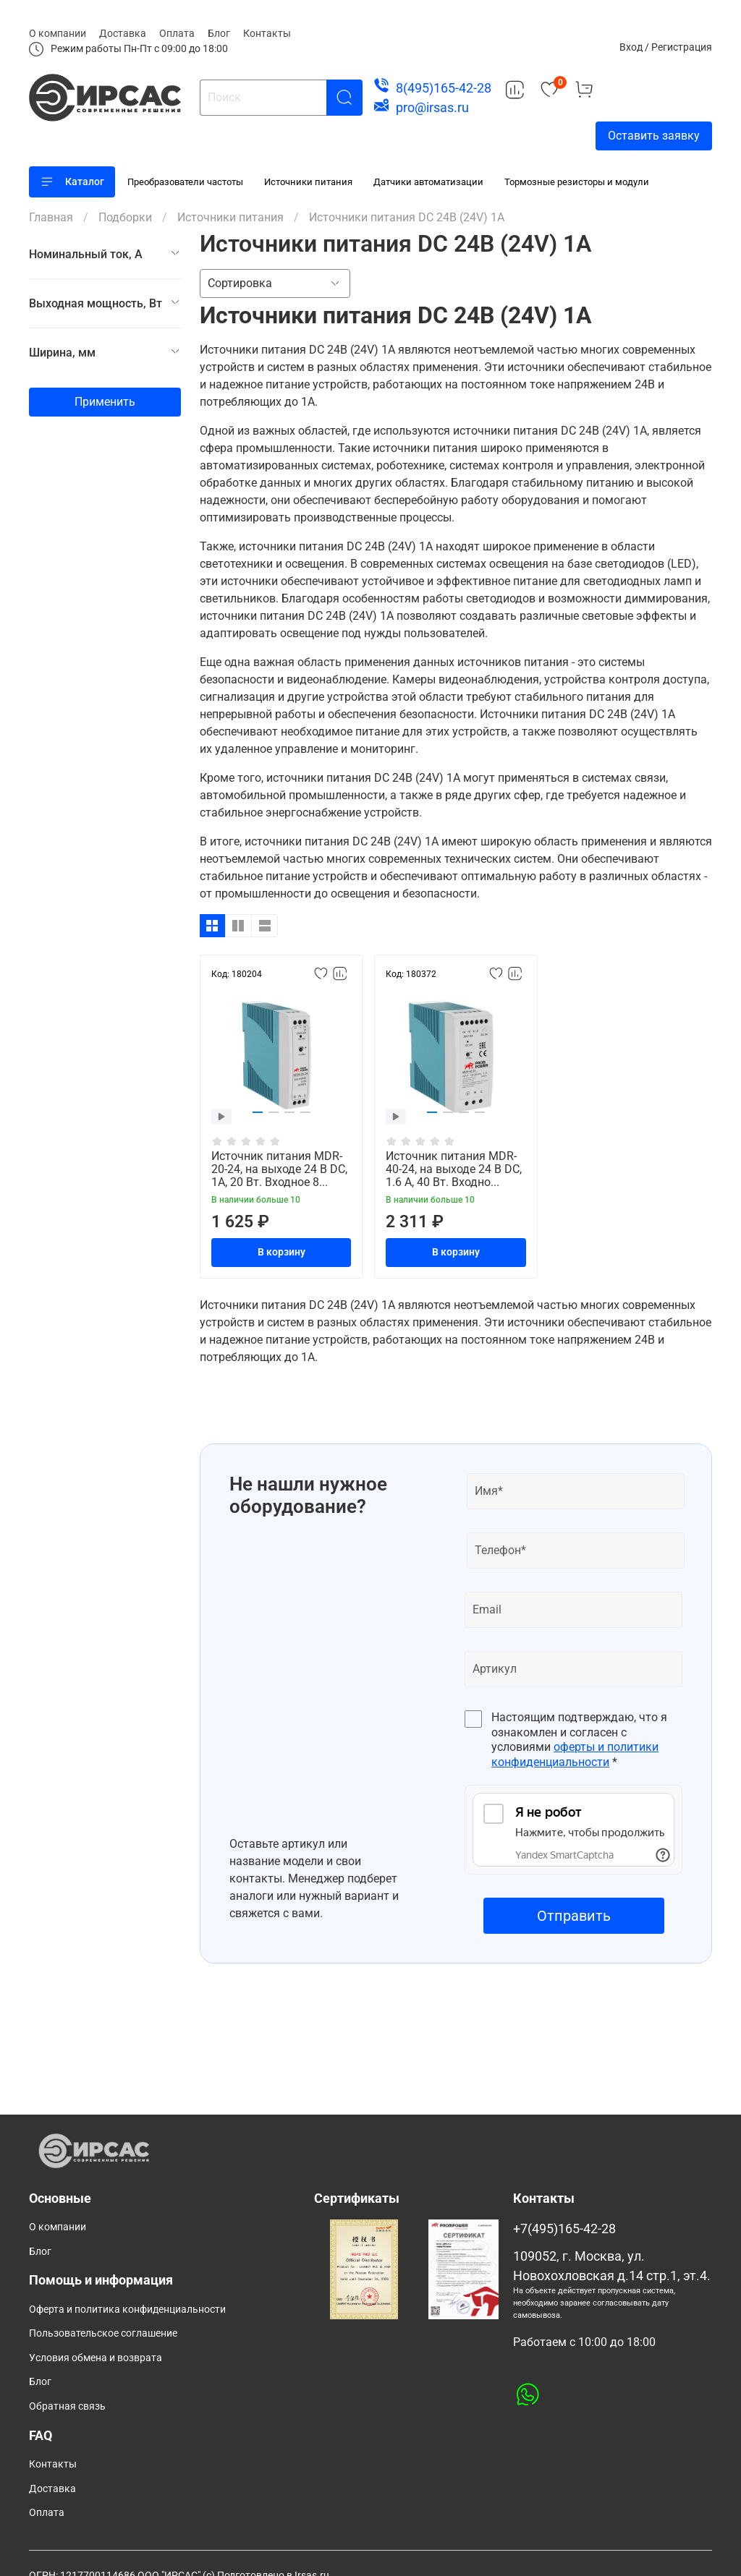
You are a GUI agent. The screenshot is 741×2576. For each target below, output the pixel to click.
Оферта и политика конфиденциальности (127, 2309)
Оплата (177, 33)
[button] (258, 1112)
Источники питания (308, 181)
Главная (51, 217)
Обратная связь (67, 2406)
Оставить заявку (654, 135)
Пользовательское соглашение (103, 2333)
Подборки (125, 217)
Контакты (267, 33)
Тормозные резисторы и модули (576, 181)
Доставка (122, 33)
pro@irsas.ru (432, 107)
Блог (219, 33)
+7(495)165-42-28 (564, 2229)
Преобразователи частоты (185, 181)
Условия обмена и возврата (95, 2358)
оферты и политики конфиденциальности (575, 1754)
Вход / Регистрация (665, 47)
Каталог (72, 181)
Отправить (574, 1915)
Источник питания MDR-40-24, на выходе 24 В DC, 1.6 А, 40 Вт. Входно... (454, 1169)
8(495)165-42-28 (443, 87)
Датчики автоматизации (428, 181)
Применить (105, 402)
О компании (57, 33)
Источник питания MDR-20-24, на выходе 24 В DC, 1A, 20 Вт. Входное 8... (279, 1169)
